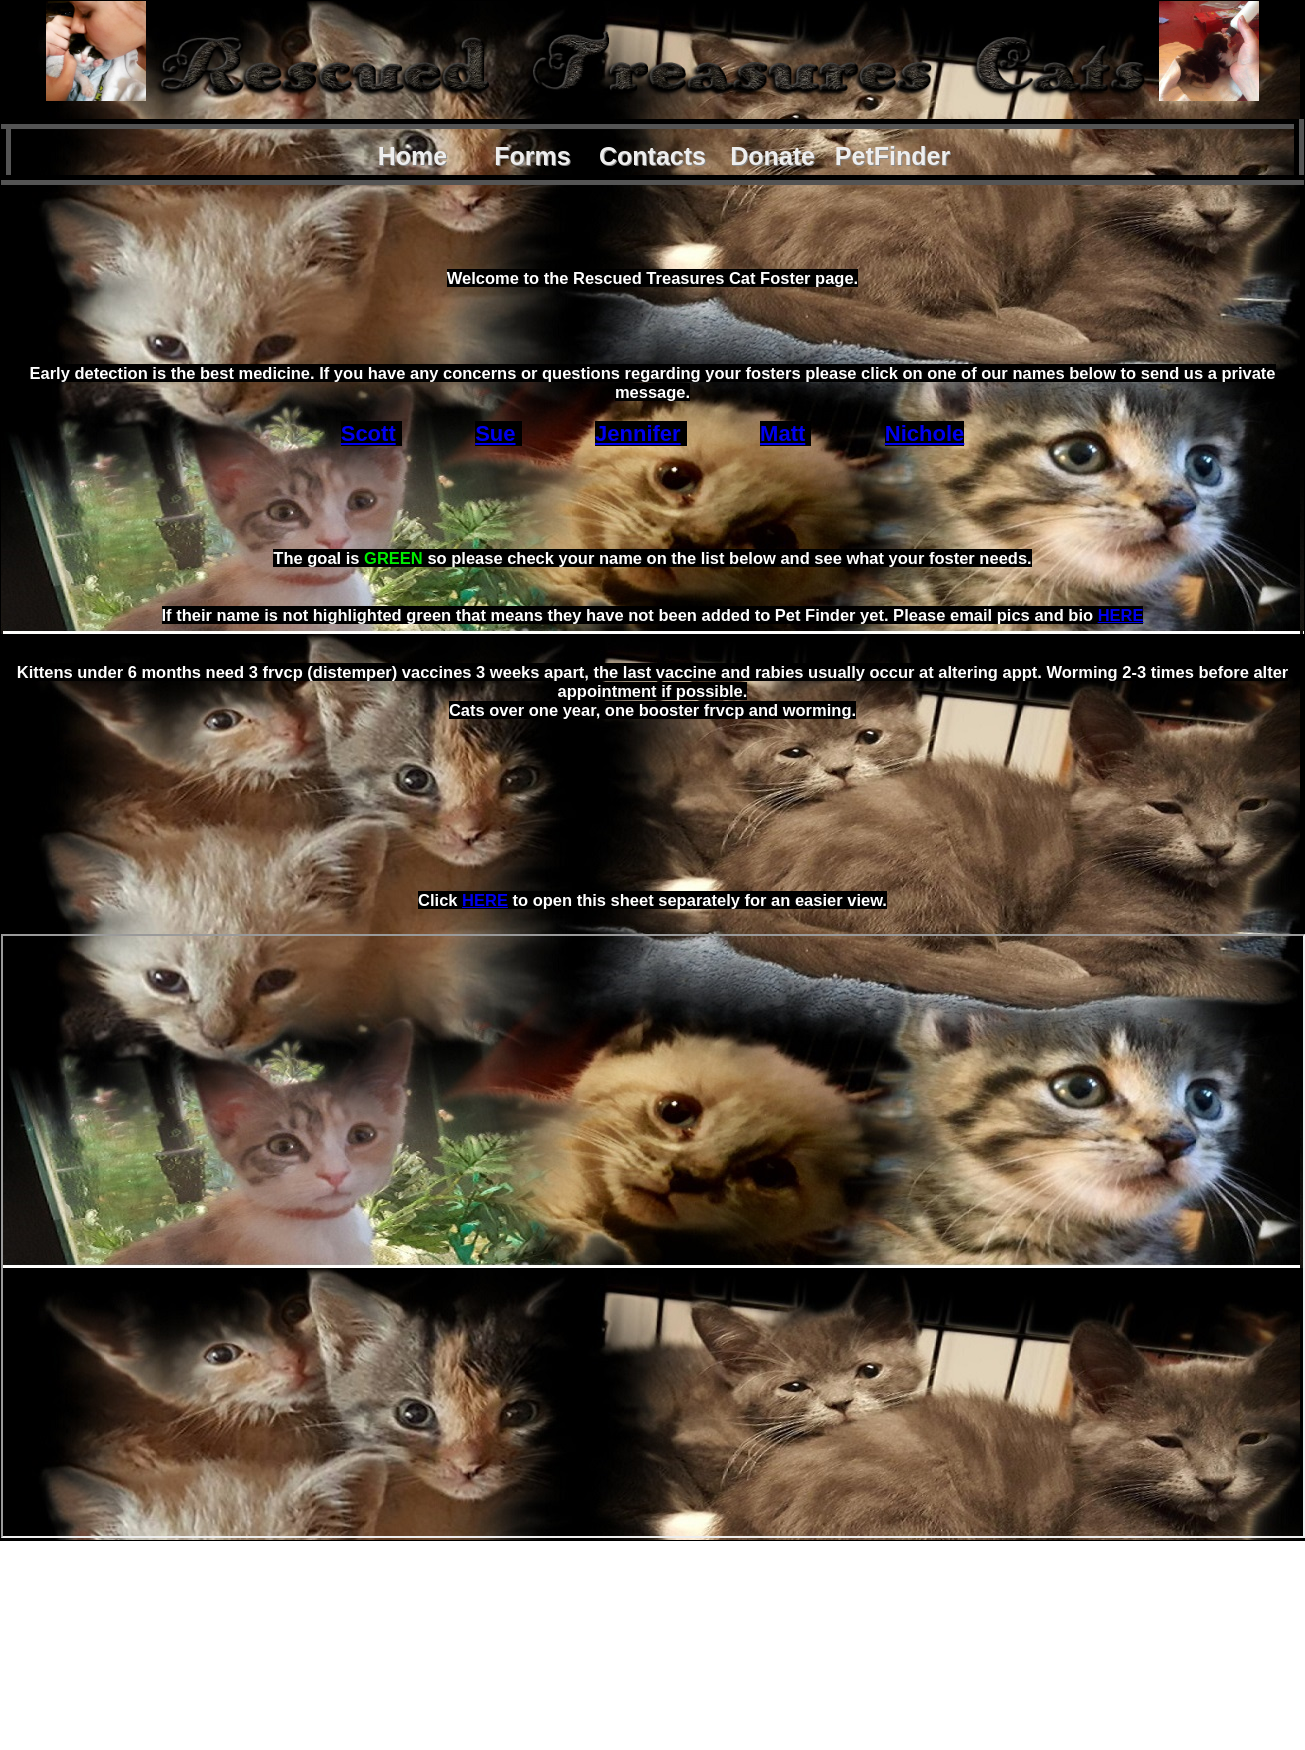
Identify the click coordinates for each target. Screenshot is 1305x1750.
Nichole (924, 433)
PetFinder (892, 156)
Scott (368, 433)
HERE (1121, 615)
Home (412, 156)
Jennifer (638, 433)
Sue (495, 433)
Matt (782, 433)
